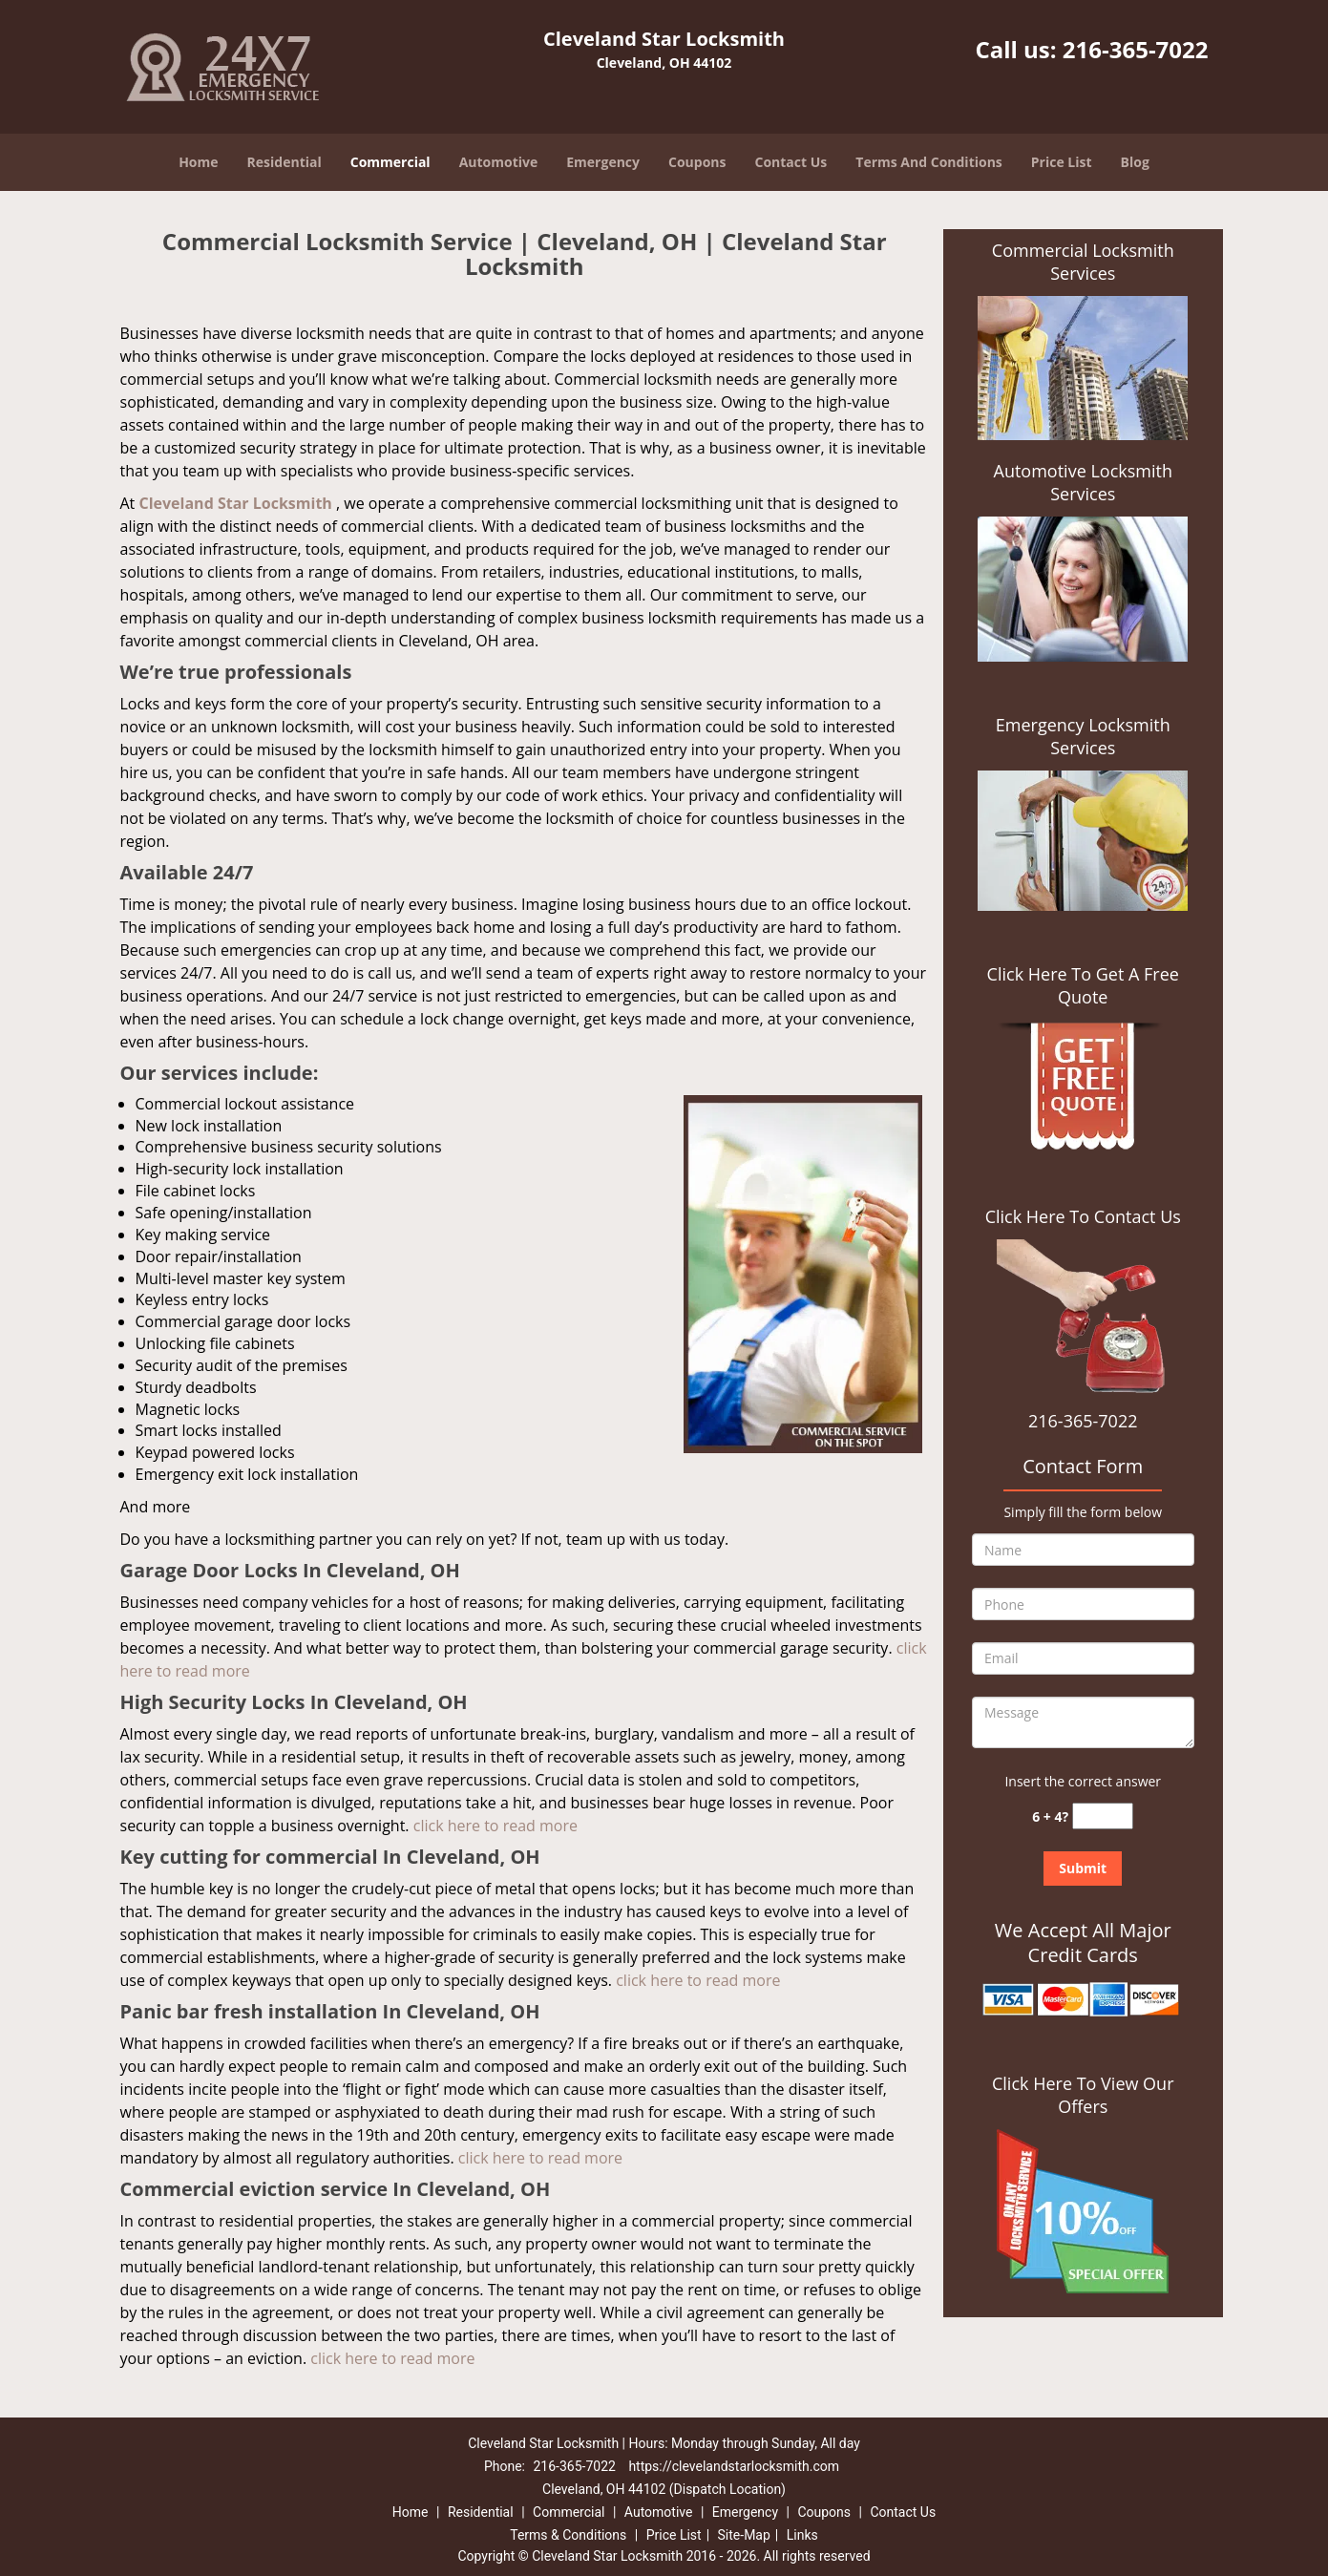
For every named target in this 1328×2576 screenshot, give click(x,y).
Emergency (603, 162)
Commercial (390, 162)
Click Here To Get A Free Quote (1083, 985)
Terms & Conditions (568, 2535)
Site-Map (744, 2535)
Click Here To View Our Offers (1083, 2095)
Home (198, 162)
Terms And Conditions (928, 162)
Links (802, 2535)
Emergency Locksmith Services (1083, 736)
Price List (1061, 162)
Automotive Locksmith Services (1083, 482)
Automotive (498, 162)
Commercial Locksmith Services (1083, 262)
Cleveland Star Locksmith (234, 503)
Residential (284, 162)
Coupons (697, 162)
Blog (1135, 162)
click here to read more (495, 1825)
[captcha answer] (1102, 1816)
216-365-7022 (1136, 49)
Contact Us (791, 162)
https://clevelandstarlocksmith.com (733, 2466)
